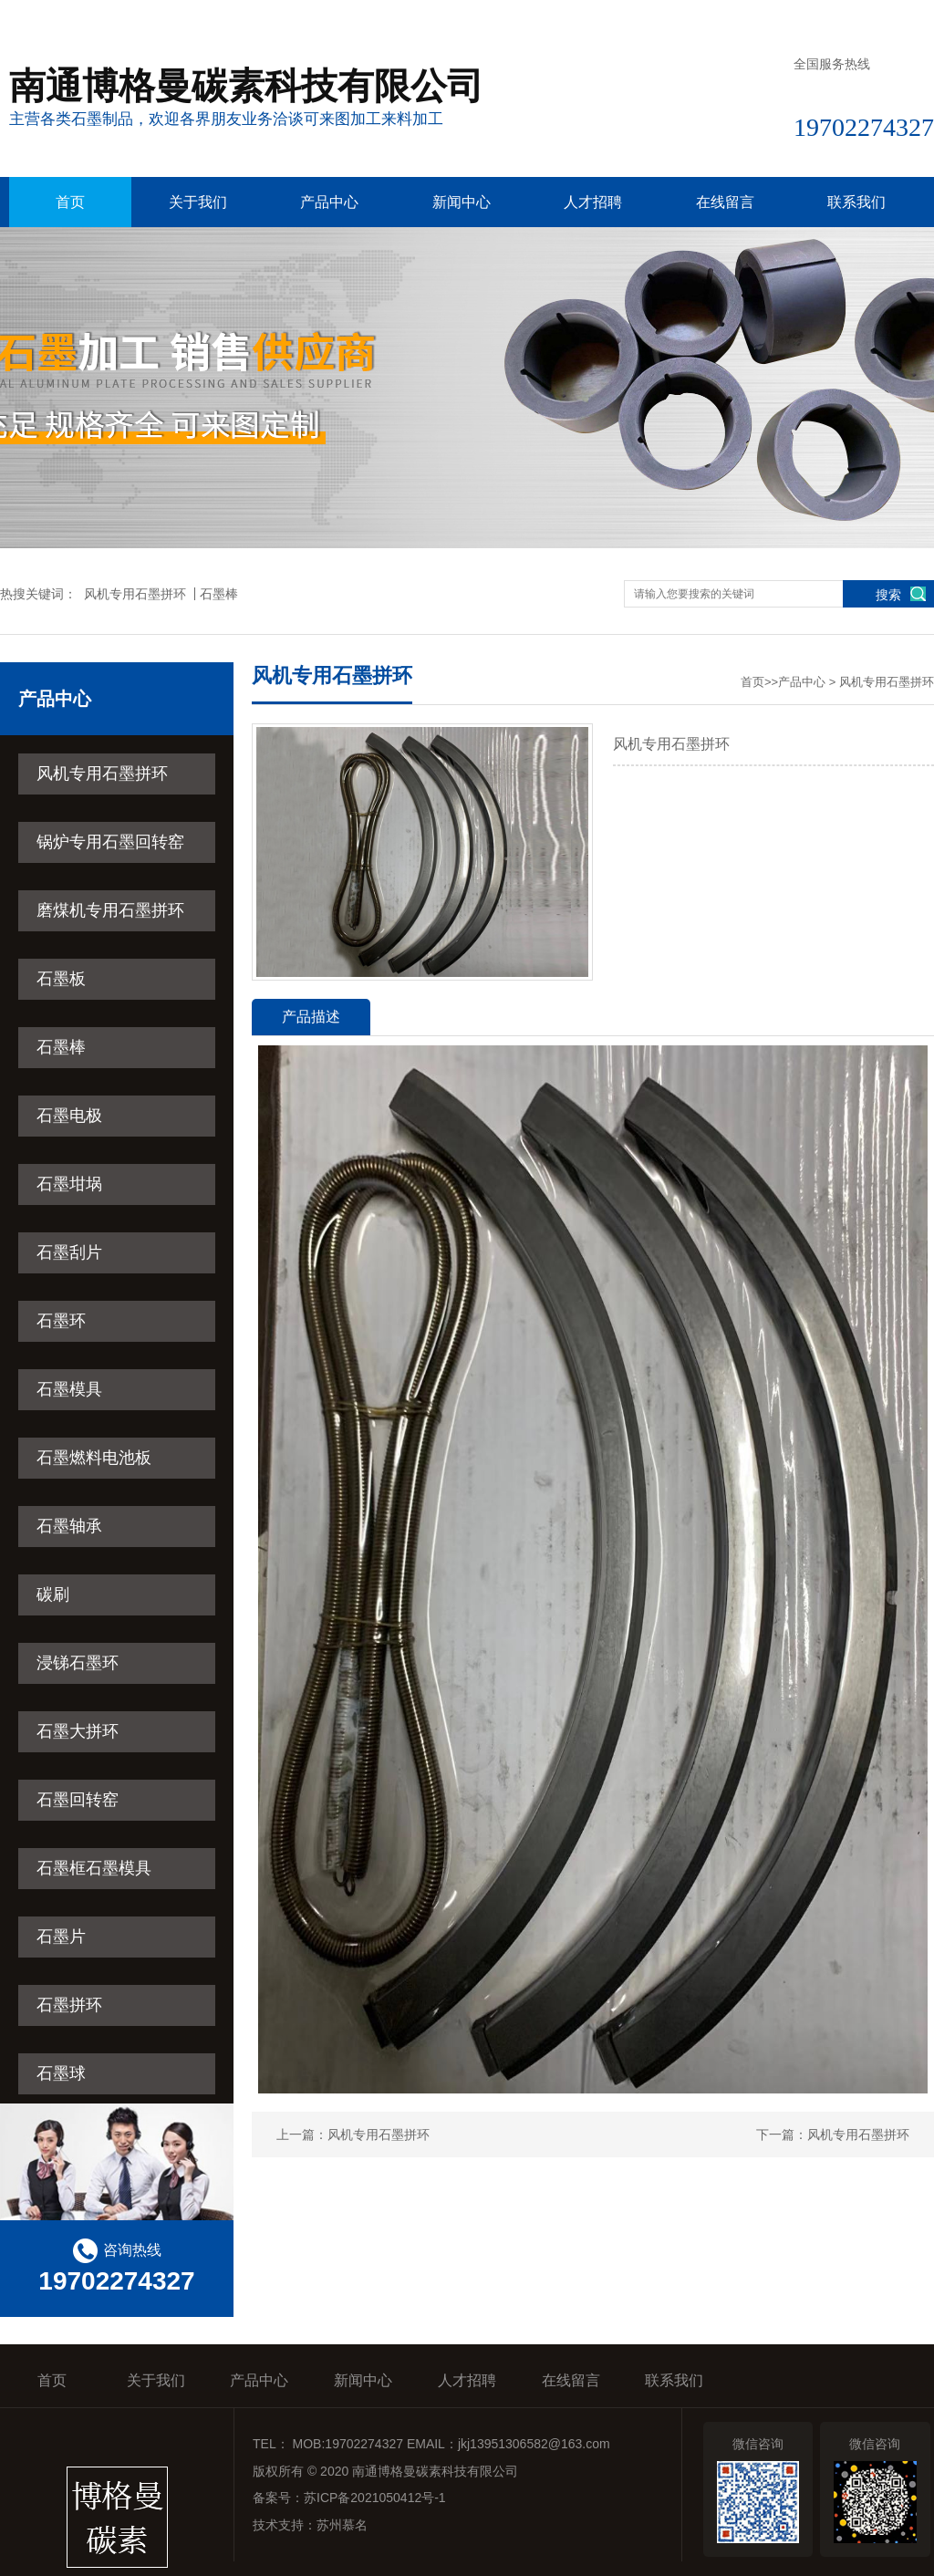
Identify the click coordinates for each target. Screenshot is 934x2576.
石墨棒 (219, 593)
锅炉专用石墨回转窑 (110, 842)
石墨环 (61, 1321)
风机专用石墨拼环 (135, 593)
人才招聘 (593, 202)
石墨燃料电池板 (93, 1458)
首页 (70, 202)
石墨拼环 (69, 2005)
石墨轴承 (69, 1526)
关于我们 (198, 202)
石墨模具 (69, 1389)
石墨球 (61, 2073)
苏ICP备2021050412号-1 (375, 2497)
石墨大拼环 (77, 1731)
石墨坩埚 (69, 1184)
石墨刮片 (69, 1252)
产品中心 (329, 202)
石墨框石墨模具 (93, 1868)
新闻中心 (461, 202)
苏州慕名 (342, 2525)
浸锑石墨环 (77, 1663)
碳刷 (52, 1594)
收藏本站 (734, 16)
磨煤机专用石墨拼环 (110, 910)
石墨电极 (69, 1115)
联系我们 (908, 16)
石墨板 (61, 979)
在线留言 (821, 16)
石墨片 (61, 1936)
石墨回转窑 (77, 1800)
